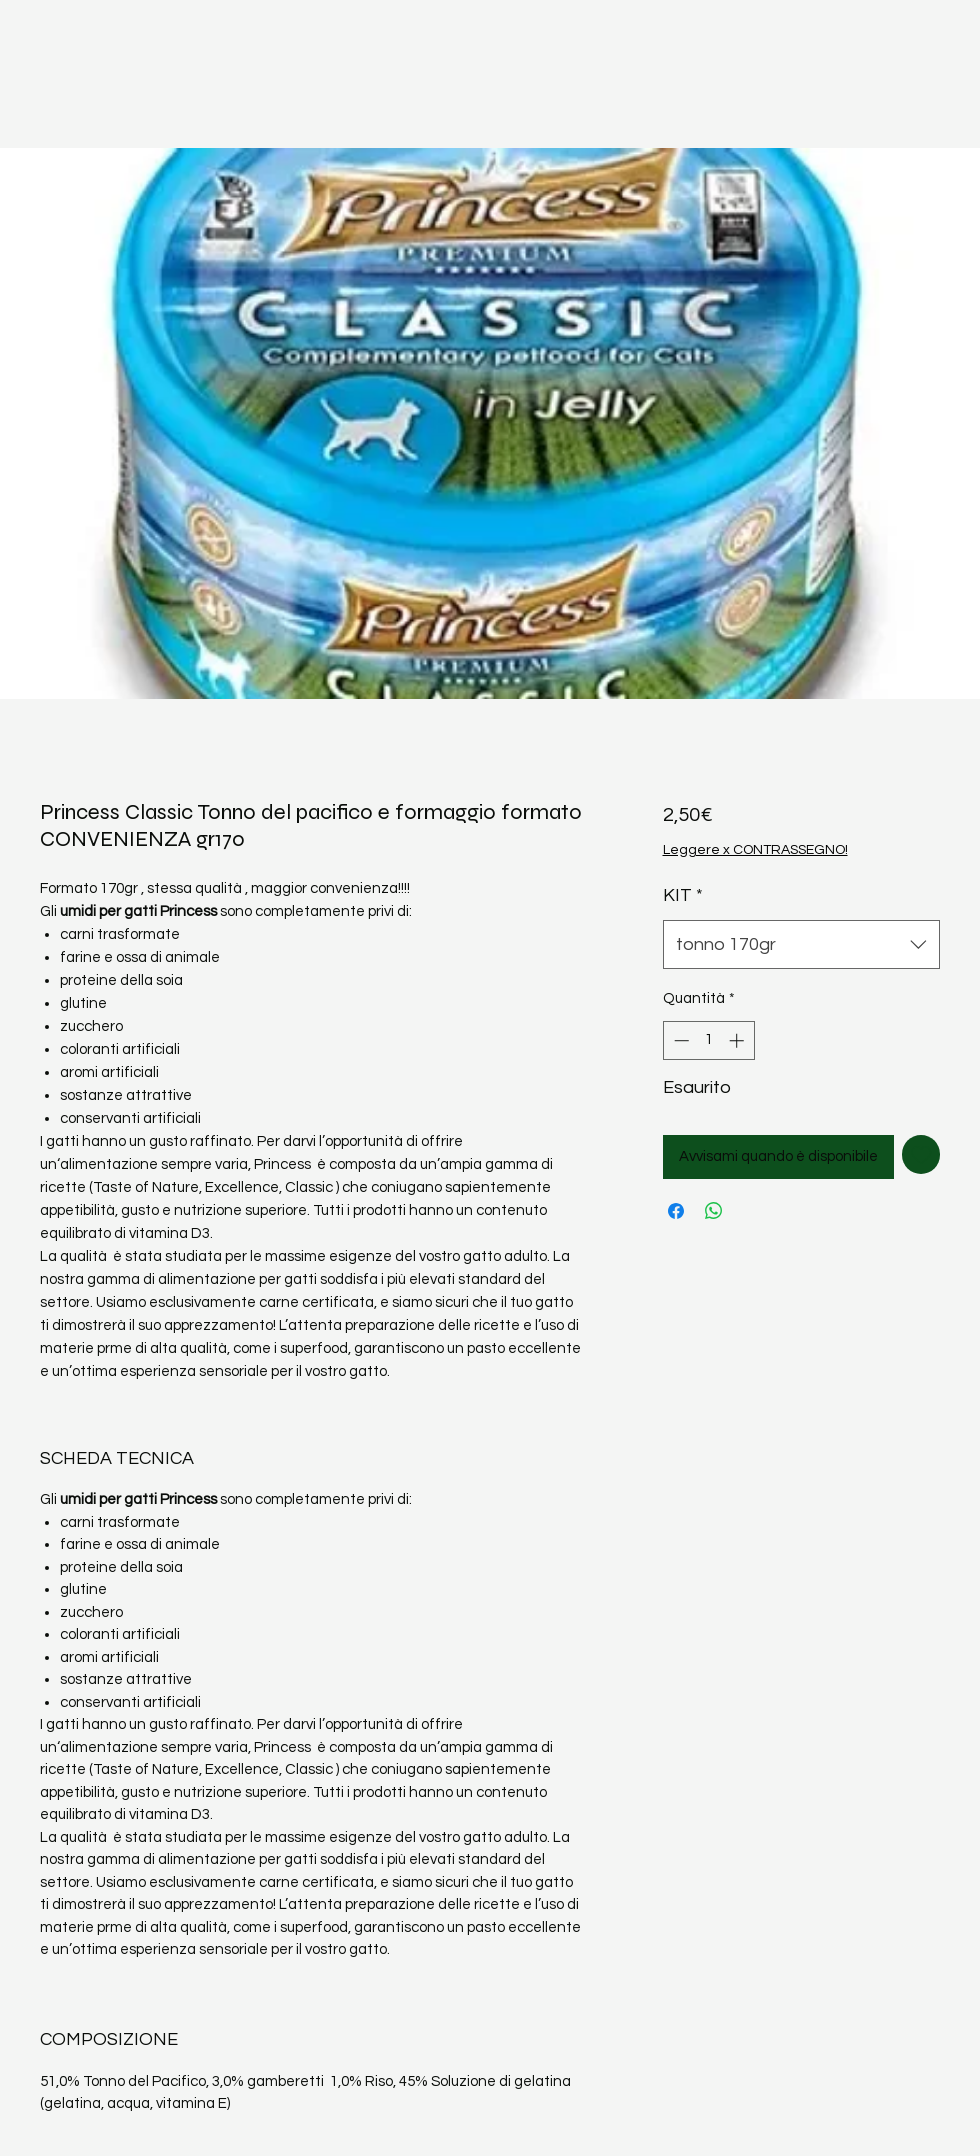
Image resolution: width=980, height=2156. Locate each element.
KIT (683, 895)
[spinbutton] (708, 1040)
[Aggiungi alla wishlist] (921, 1154)
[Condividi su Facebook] (676, 1211)
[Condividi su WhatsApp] (714, 1211)
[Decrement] (679, 1040)
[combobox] (802, 945)
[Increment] (738, 1040)
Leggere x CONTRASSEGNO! (755, 850)
